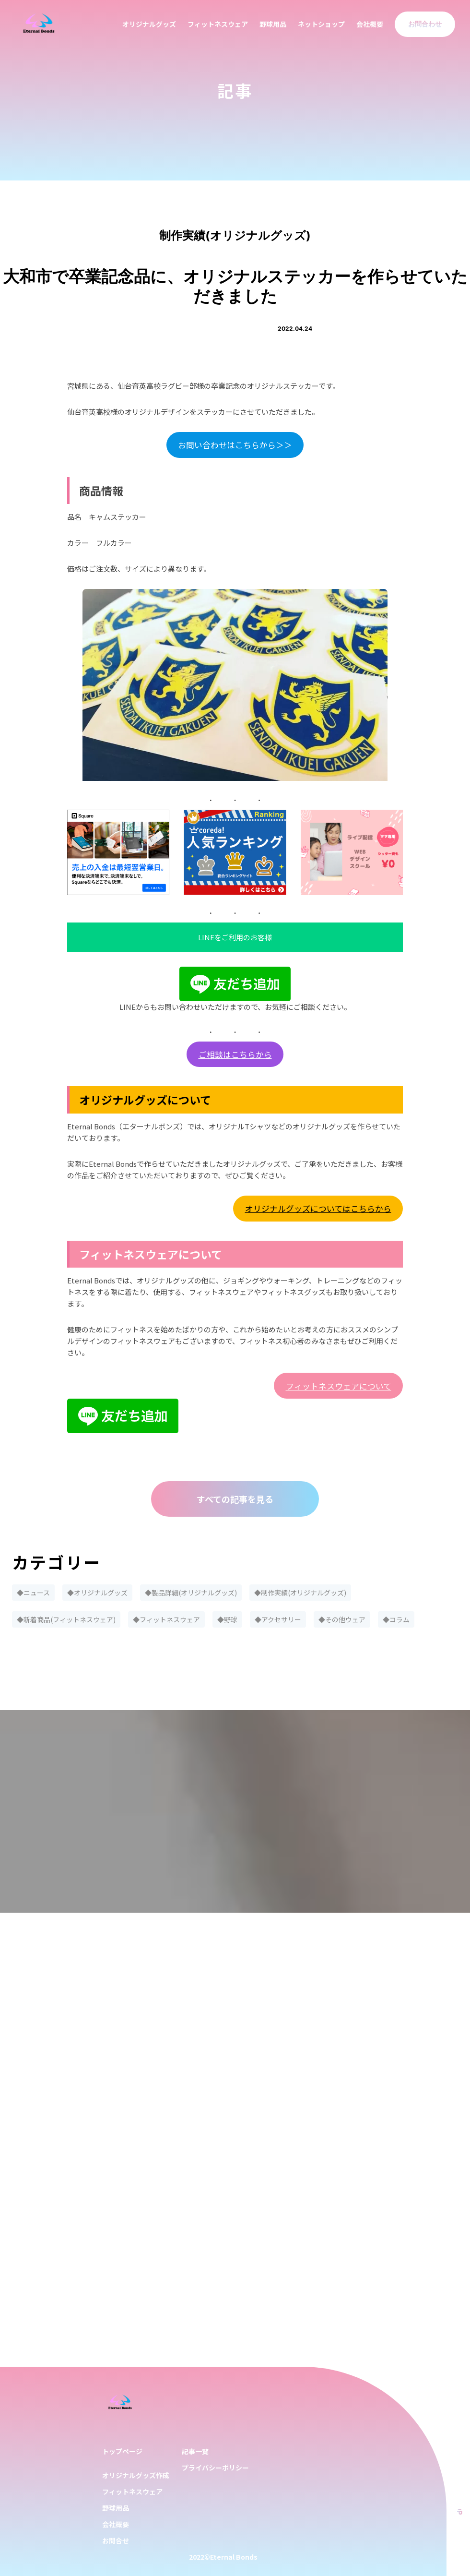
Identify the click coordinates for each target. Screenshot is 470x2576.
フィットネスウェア (218, 24)
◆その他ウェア (341, 1619)
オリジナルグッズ (149, 24)
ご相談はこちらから (235, 1054)
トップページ (122, 2451)
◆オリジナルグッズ (97, 1592)
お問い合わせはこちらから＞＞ (235, 445)
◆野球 (227, 1619)
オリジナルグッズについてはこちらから (318, 1208)
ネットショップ (321, 24)
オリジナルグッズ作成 (135, 2475)
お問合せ (115, 2540)
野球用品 (272, 24)
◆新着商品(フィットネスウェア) (66, 1619)
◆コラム (396, 1619)
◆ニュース (33, 1592)
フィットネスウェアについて (338, 1386)
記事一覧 (195, 2451)
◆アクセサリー (278, 1619)
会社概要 (369, 24)
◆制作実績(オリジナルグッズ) (300, 1592)
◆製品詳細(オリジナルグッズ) (191, 1592)
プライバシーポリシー (215, 2467)
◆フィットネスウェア (166, 1619)
